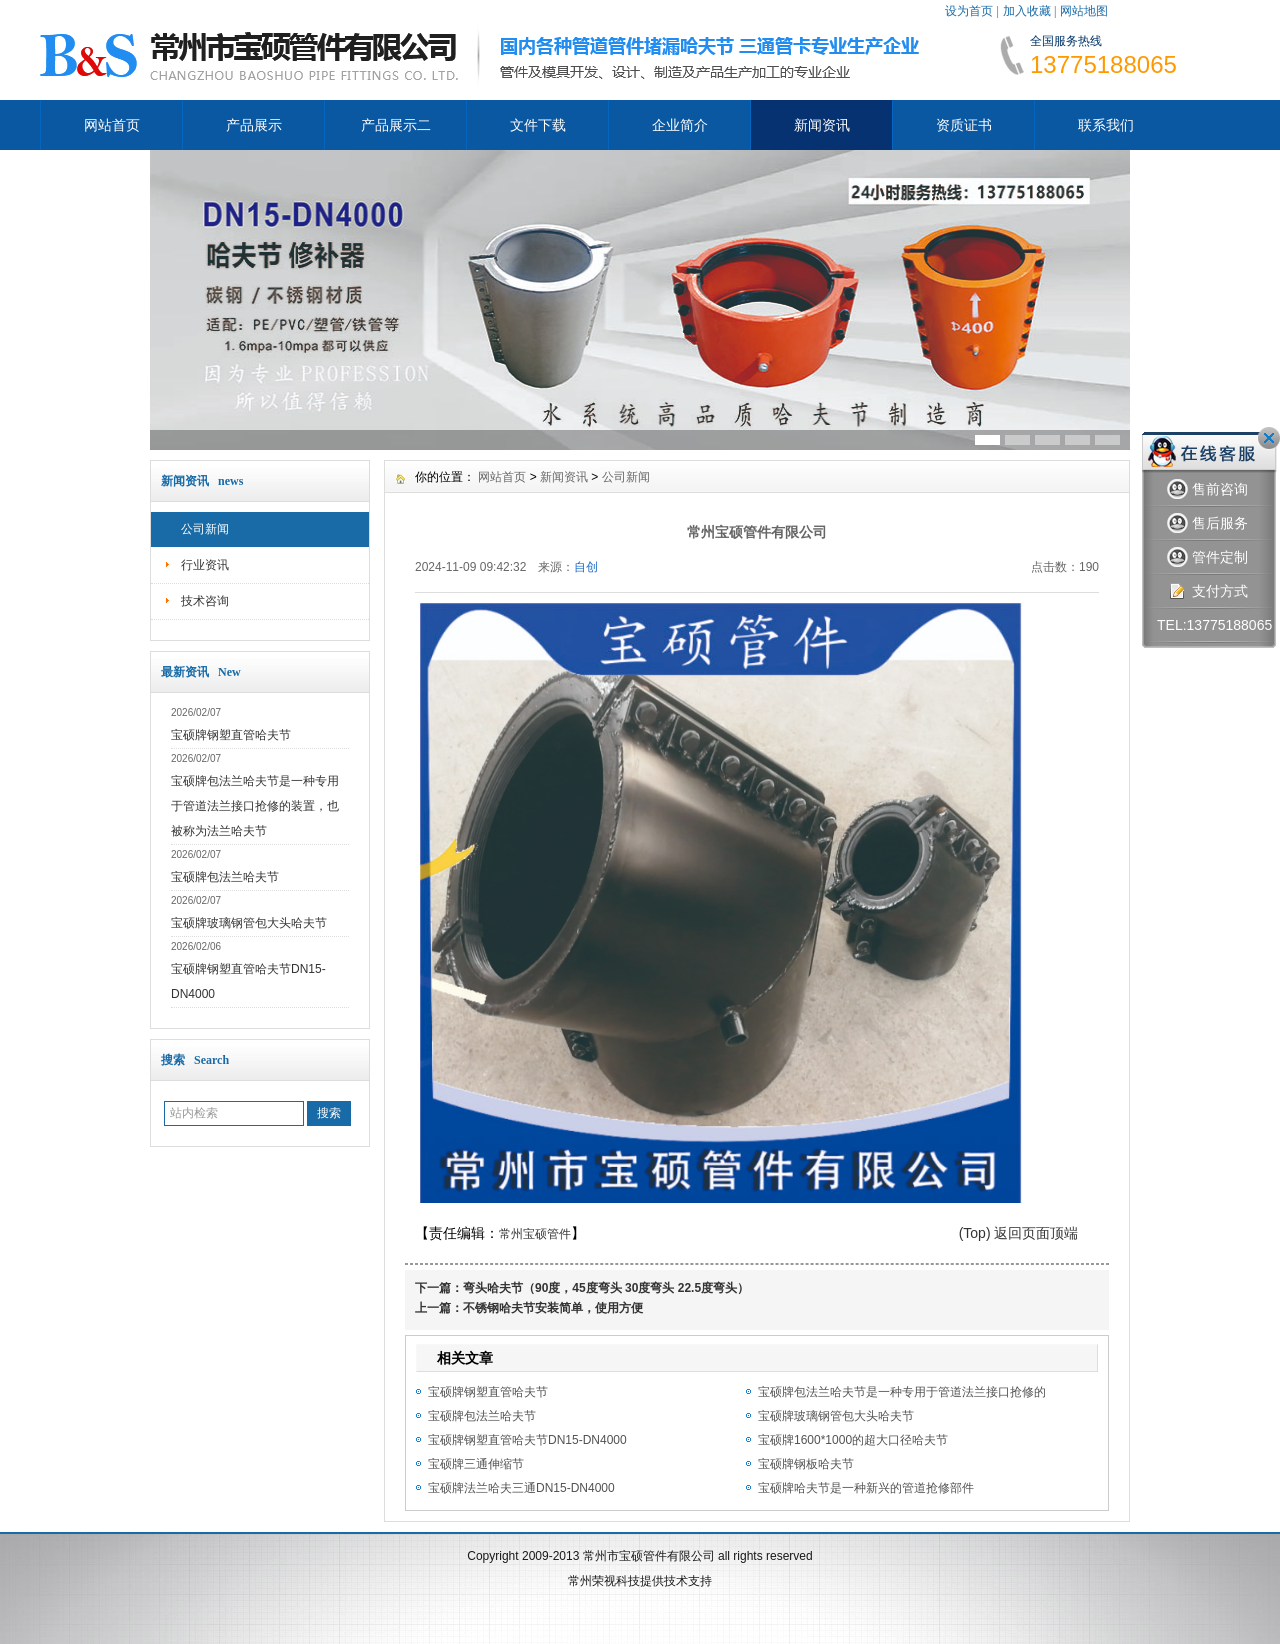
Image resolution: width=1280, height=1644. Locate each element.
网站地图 (1084, 11)
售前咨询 (1207, 489)
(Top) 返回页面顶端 (1019, 1233)
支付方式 (1207, 591)
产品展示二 (396, 125)
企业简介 (680, 125)
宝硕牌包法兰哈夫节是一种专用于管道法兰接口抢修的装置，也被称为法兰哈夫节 (255, 806)
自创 (586, 567)
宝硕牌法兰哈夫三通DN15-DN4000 (521, 1488)
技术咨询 (205, 601)
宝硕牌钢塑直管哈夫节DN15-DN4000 (527, 1440)
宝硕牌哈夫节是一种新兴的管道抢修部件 (866, 1488)
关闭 (1269, 438)
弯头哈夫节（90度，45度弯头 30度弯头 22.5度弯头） (606, 1288)
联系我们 (1106, 125)
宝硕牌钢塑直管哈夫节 (231, 735)
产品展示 (254, 125)
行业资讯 (205, 565)
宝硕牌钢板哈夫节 (806, 1464)
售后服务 (1207, 523)
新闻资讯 (822, 125)
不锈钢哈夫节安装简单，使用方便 (553, 1308)
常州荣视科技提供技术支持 (640, 1581)
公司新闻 (205, 529)
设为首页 (969, 11)
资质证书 (964, 125)
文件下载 (538, 125)
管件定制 (1207, 557)
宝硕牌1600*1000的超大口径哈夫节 (853, 1440)
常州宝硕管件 (535, 1234)
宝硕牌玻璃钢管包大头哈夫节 (249, 923)
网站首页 (112, 125)
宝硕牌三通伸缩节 (476, 1464)
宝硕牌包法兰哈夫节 (225, 877)
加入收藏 (1027, 11)
